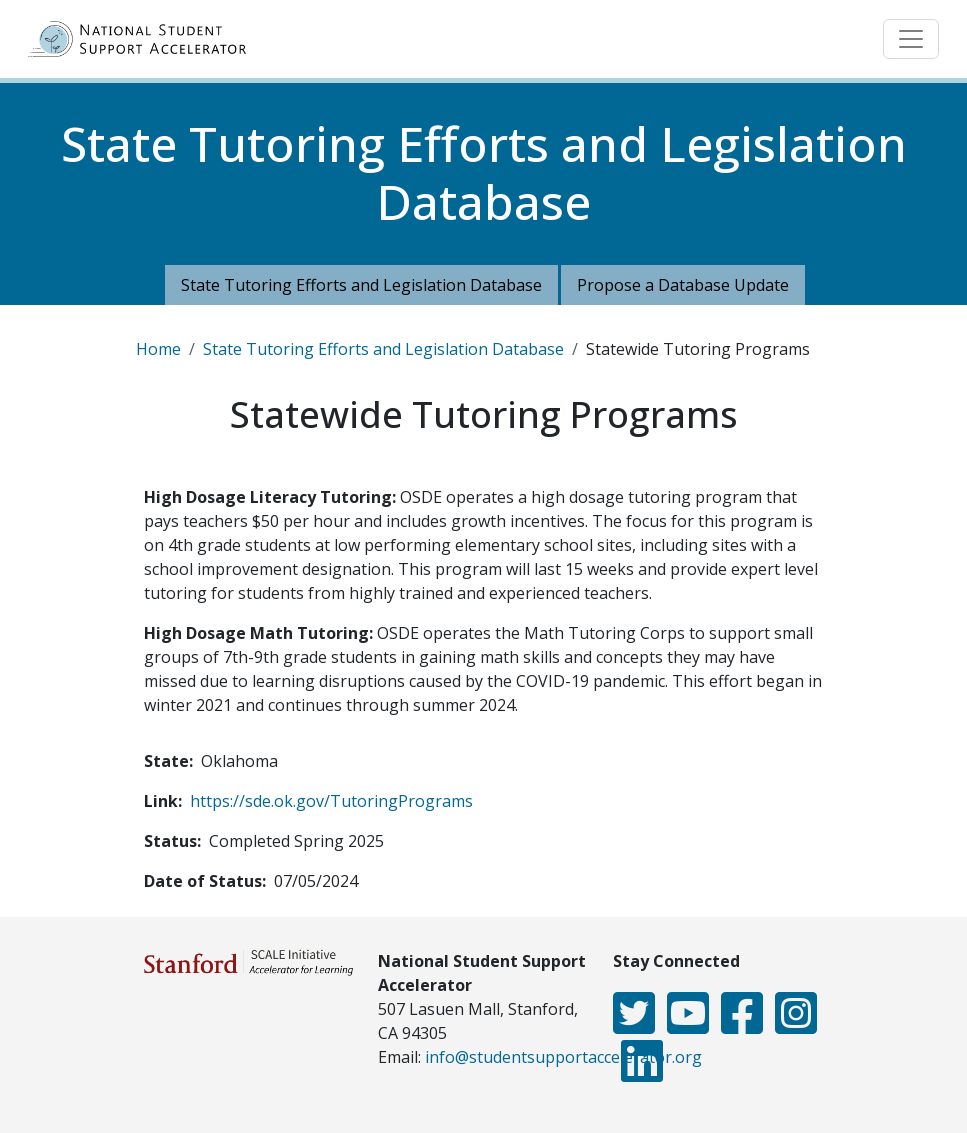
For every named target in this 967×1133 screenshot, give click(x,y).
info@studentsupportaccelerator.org (563, 1057)
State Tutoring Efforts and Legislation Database (361, 285)
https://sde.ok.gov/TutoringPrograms (331, 801)
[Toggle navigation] (911, 39)
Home (158, 349)
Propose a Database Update (683, 285)
